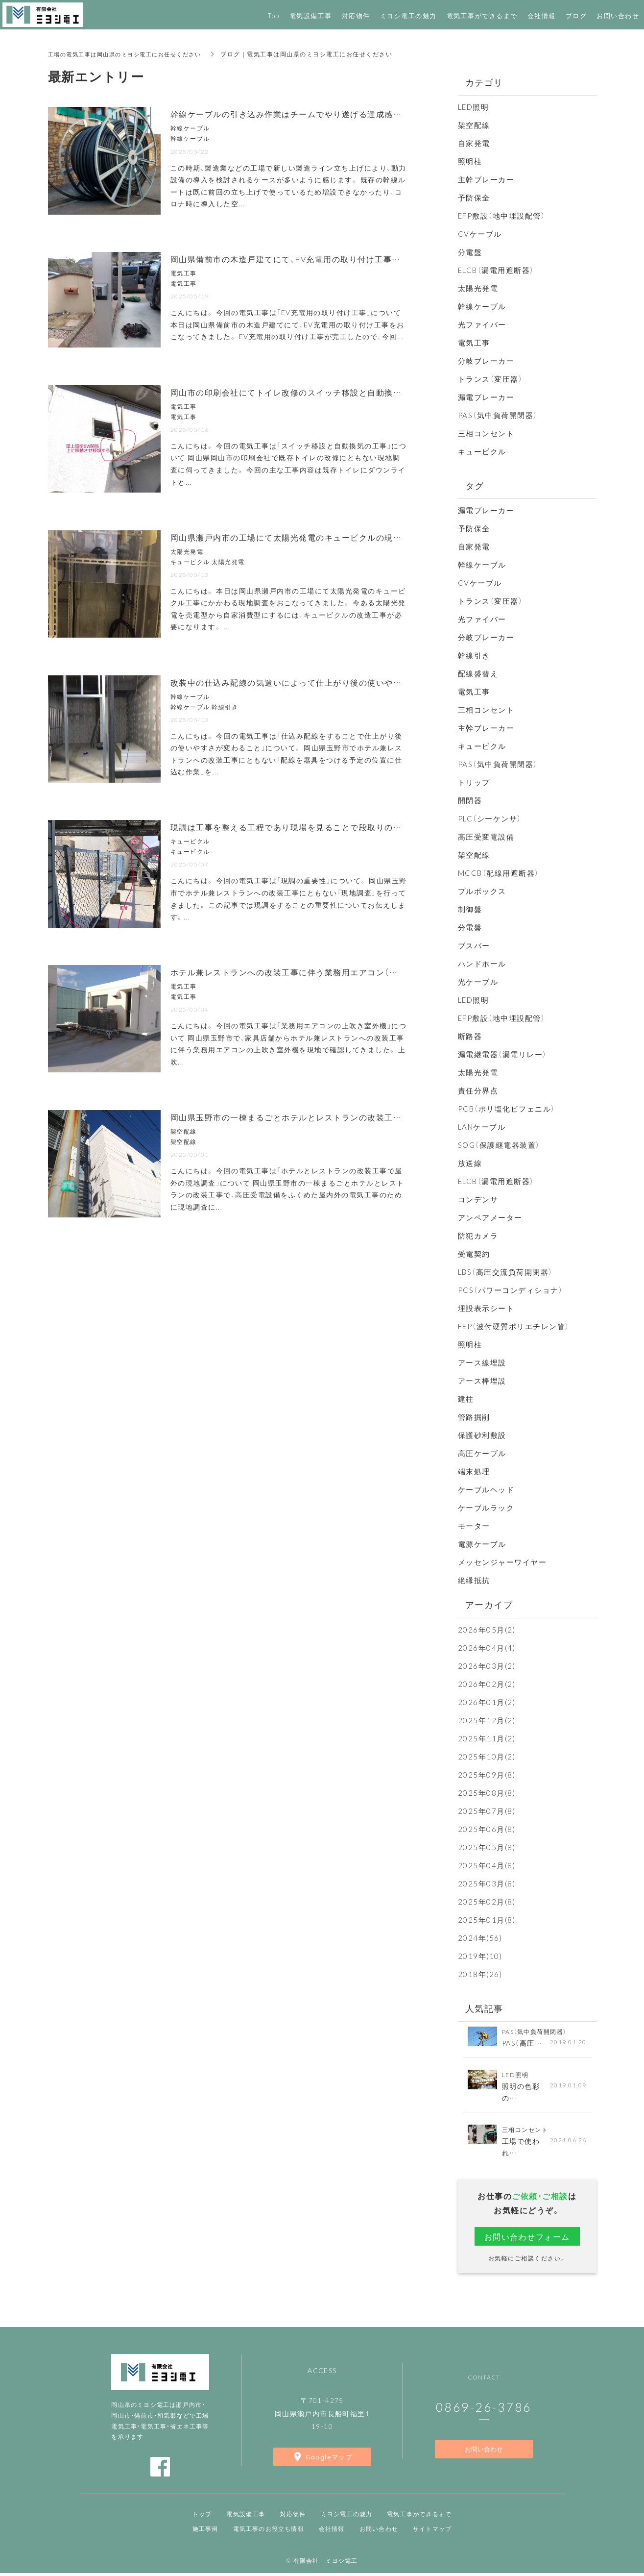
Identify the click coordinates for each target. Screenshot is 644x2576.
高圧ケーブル (482, 1453)
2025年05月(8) (487, 1847)
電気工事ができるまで (419, 2516)
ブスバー (474, 945)
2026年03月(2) (487, 1665)
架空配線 (474, 125)
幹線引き (474, 655)
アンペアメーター (490, 1217)
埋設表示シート (486, 1308)
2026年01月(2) (487, 1702)
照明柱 (470, 161)
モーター (474, 1525)
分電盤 (470, 252)
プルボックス (482, 891)
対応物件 (293, 2516)
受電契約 (474, 1253)
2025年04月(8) (487, 1865)
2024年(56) (480, 1937)
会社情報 (541, 15)
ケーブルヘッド (486, 1489)
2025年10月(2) (487, 1756)
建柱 (466, 1398)
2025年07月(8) (487, 1811)
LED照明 (473, 106)
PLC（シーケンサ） (490, 818)
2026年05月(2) (487, 1629)
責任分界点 (478, 1090)
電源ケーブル (482, 1543)
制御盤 (470, 909)
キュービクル (482, 451)
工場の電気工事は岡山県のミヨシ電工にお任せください (131, 54)
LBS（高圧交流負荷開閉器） (505, 1271)
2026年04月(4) (487, 1647)
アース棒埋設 (482, 1380)
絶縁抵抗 (474, 1580)
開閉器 (470, 800)
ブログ (576, 15)
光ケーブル (478, 981)
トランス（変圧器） (490, 378)
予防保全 (474, 197)
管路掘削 (474, 1417)
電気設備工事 (245, 2516)
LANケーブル (482, 1126)
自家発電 (474, 143)
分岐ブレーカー (486, 360)
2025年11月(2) (487, 1738)
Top (274, 15)
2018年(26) (480, 1974)
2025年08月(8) (487, 1792)
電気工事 (474, 342)
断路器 (470, 1036)
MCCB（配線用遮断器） (498, 872)
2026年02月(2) (487, 1684)
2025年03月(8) (487, 1883)
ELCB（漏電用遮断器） (496, 270)
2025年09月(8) (487, 1774)
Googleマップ (329, 2459)
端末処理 (474, 1471)
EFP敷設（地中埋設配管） (502, 215)
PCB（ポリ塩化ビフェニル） (506, 1108)
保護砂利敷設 (482, 1435)
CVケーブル (480, 233)
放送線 (470, 1163)
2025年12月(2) (487, 1720)
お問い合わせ (484, 2451)
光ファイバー (482, 324)
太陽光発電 (478, 288)
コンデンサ (478, 1199)
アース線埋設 (482, 1362)
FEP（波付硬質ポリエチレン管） (514, 1326)
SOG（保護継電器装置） (499, 1144)
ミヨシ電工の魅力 (347, 2516)
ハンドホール (482, 963)
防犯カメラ (478, 1235)
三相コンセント (486, 433)
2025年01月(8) (487, 1919)
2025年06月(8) (487, 1829)
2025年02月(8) (487, 1901)
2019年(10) (480, 1956)
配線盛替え (478, 673)
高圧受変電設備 (486, 836)
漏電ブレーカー (486, 397)
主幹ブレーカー (486, 179)
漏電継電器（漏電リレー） (502, 1054)
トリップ (474, 782)
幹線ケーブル (482, 306)
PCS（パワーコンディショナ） (510, 1290)
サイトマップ (432, 2531)
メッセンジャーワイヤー (502, 1562)
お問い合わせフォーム (527, 2238)
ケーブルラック (486, 1507)
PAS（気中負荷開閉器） (498, 415)
